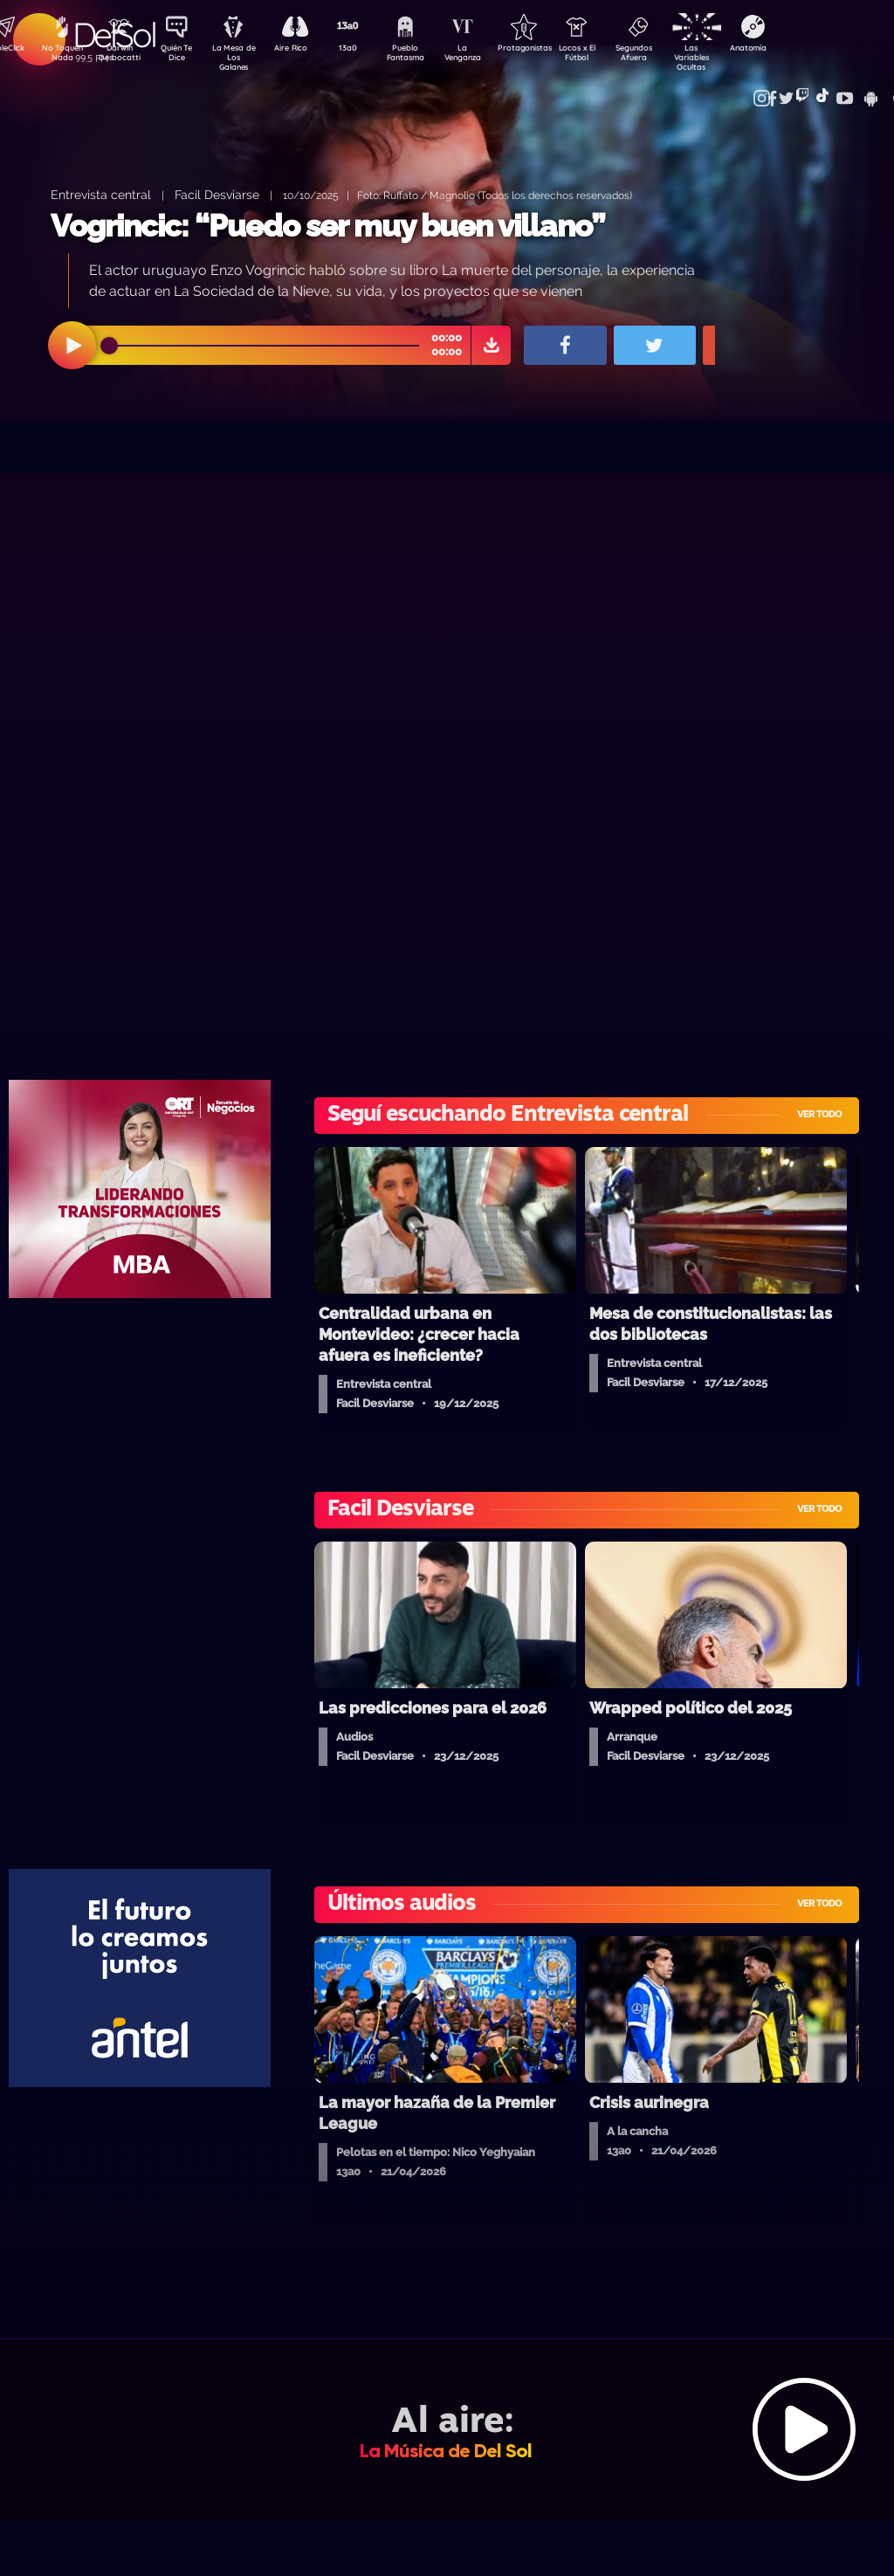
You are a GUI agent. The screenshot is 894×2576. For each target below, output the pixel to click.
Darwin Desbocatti (121, 55)
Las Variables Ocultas (733, 56)
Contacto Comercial (759, 89)
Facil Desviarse (217, 194)
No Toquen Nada (60, 55)
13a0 (366, 49)
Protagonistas (549, 49)
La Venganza (488, 55)
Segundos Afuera (671, 55)
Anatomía (794, 49)
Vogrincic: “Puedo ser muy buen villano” (328, 226)
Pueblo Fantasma (427, 55)
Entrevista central (101, 194)
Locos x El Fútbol (611, 55)
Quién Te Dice (183, 55)
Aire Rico (305, 49)
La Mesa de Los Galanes (244, 56)
